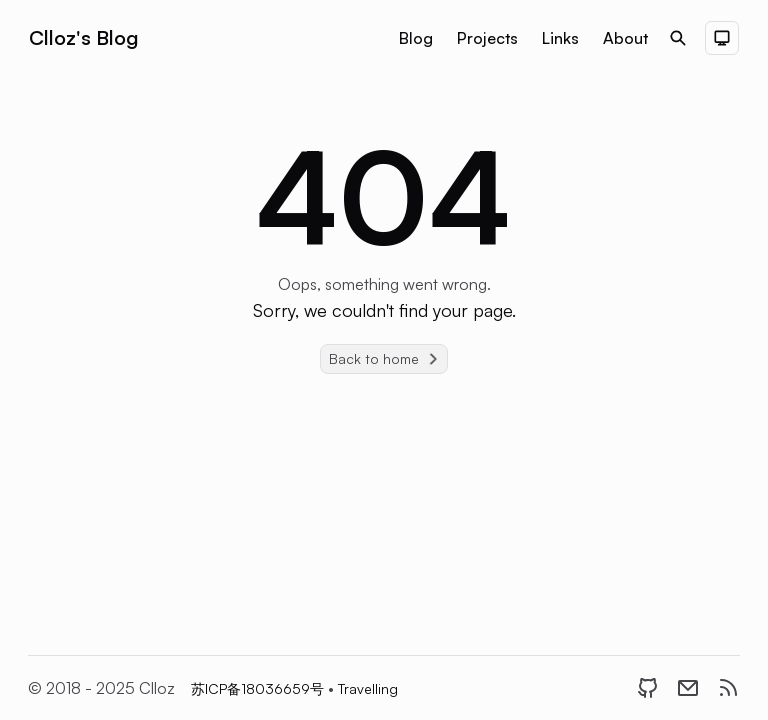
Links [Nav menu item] (560, 38)
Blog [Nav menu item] (416, 38)
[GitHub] (648, 688)
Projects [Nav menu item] (487, 38)
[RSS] (728, 688)
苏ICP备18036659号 (259, 688)
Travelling (368, 688)
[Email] (688, 688)
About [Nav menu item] (625, 38)
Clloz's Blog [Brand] (83, 37)
